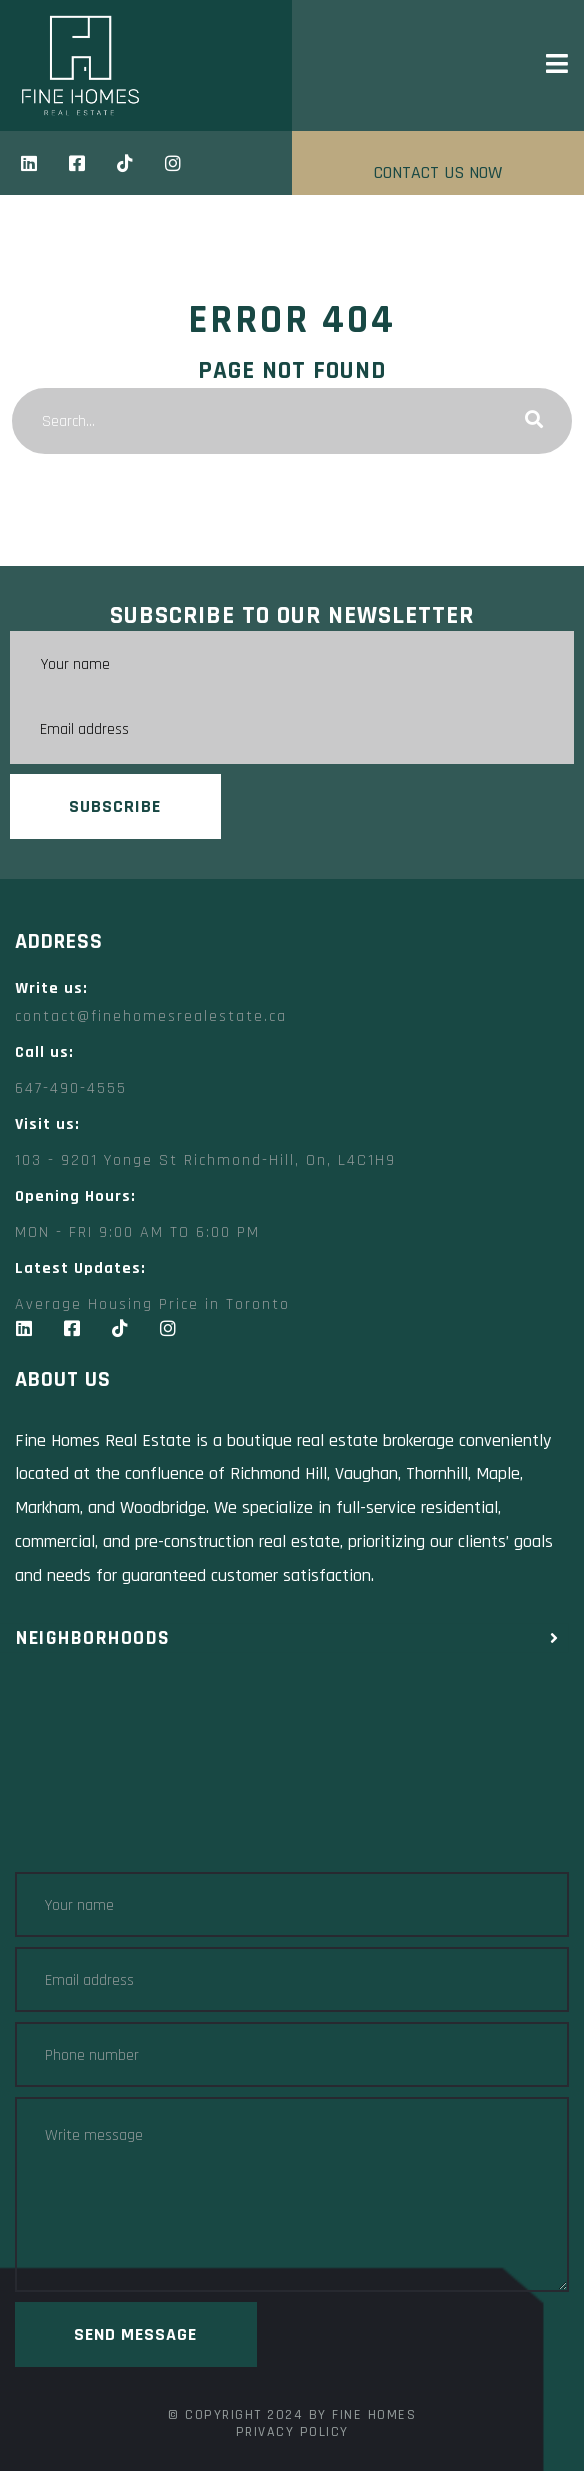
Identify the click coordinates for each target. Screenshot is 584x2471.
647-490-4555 (71, 1088)
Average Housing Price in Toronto (152, 1304)
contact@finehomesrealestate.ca (151, 1016)
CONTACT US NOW (438, 172)
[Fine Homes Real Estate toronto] (292, 1772)
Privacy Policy (292, 2432)
